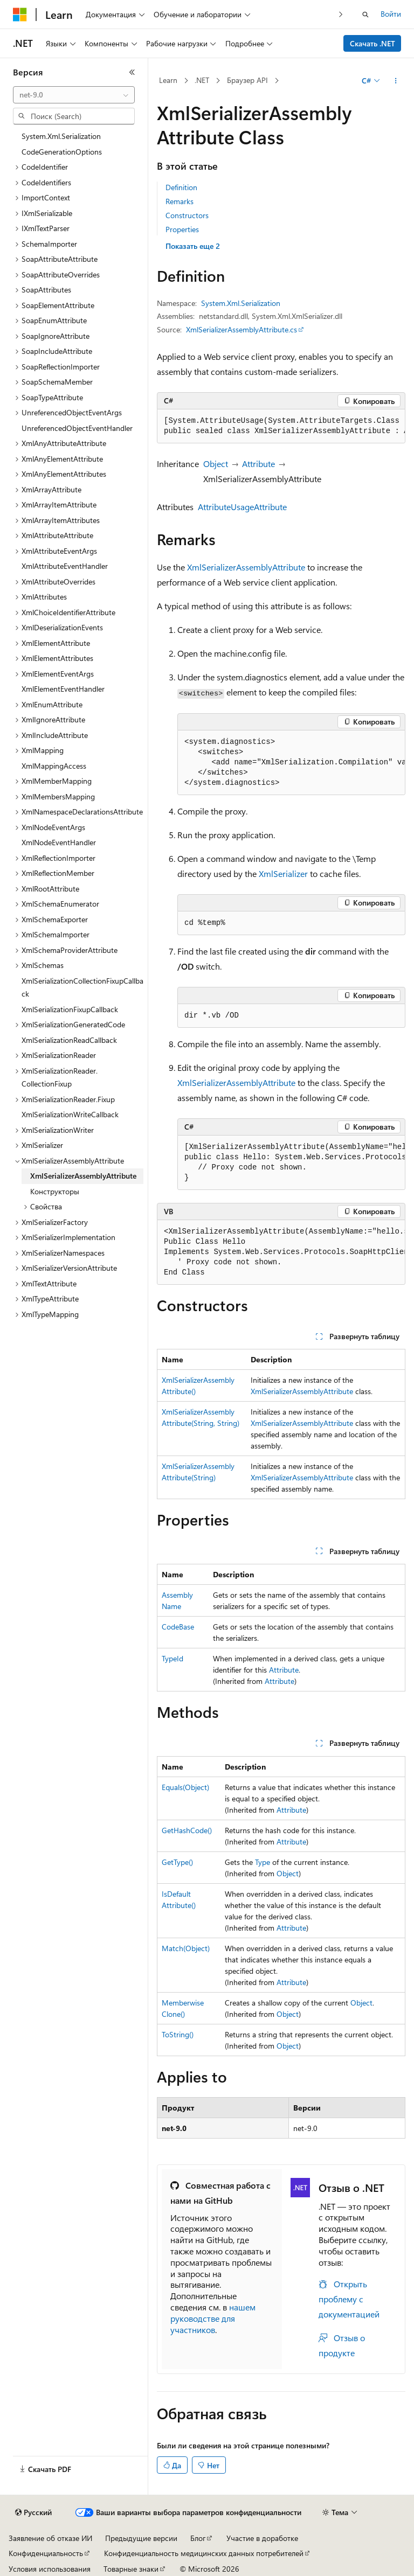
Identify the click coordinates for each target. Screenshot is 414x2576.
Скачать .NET (372, 43)
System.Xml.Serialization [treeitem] (61, 136)
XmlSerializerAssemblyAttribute (246, 567)
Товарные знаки (131, 2569)
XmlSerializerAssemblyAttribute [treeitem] (83, 1176)
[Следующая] (341, 14)
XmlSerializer (283, 873)
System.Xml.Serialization (240, 303)
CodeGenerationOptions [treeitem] (62, 152)
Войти (391, 14)
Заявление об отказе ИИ (50, 2538)
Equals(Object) (185, 1787)
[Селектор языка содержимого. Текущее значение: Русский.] (33, 2512)
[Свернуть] (132, 72)
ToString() (178, 2034)
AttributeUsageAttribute (242, 506)
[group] (281, 426)
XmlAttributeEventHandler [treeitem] (65, 566)
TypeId (172, 1658)
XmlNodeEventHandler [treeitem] (59, 842)
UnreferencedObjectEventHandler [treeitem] (77, 428)
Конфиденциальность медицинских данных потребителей (203, 2553)
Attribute (258, 463)
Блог (197, 2538)
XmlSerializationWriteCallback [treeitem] (70, 1114)
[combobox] (74, 94)
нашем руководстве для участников (213, 2318)
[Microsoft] (20, 15)
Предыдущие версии (141, 2538)
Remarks (179, 201)
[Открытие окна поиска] (365, 14)
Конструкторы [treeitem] (54, 1191)
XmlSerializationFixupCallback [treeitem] (70, 1009)
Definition (181, 187)
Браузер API (247, 80)
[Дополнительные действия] (396, 80)
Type (262, 1862)
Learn (168, 80)
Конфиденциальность (46, 2553)
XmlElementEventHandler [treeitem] (63, 689)
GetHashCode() (187, 1830)
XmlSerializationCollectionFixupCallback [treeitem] (82, 987)
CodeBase (178, 1626)
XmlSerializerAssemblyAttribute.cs (241, 329)
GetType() (177, 1862)
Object (215, 463)
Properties (182, 229)
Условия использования (50, 2569)
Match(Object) (186, 1948)
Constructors (187, 215)
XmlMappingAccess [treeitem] (54, 766)
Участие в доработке (262, 2538)
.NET (202, 80)
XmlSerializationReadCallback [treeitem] (69, 1040)
